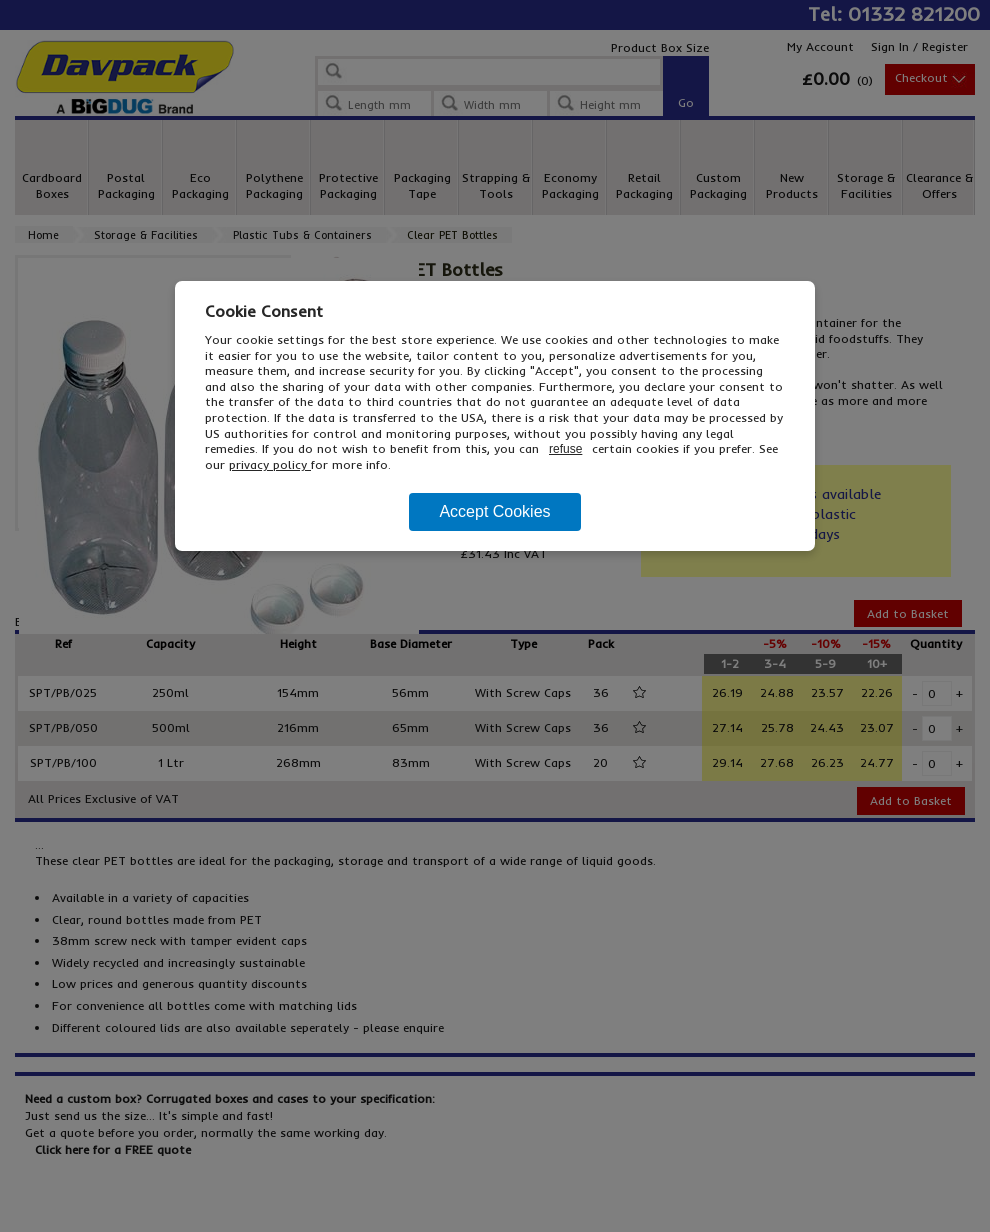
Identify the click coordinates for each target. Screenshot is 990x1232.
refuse (565, 449)
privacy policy (270, 464)
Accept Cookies (494, 511)
